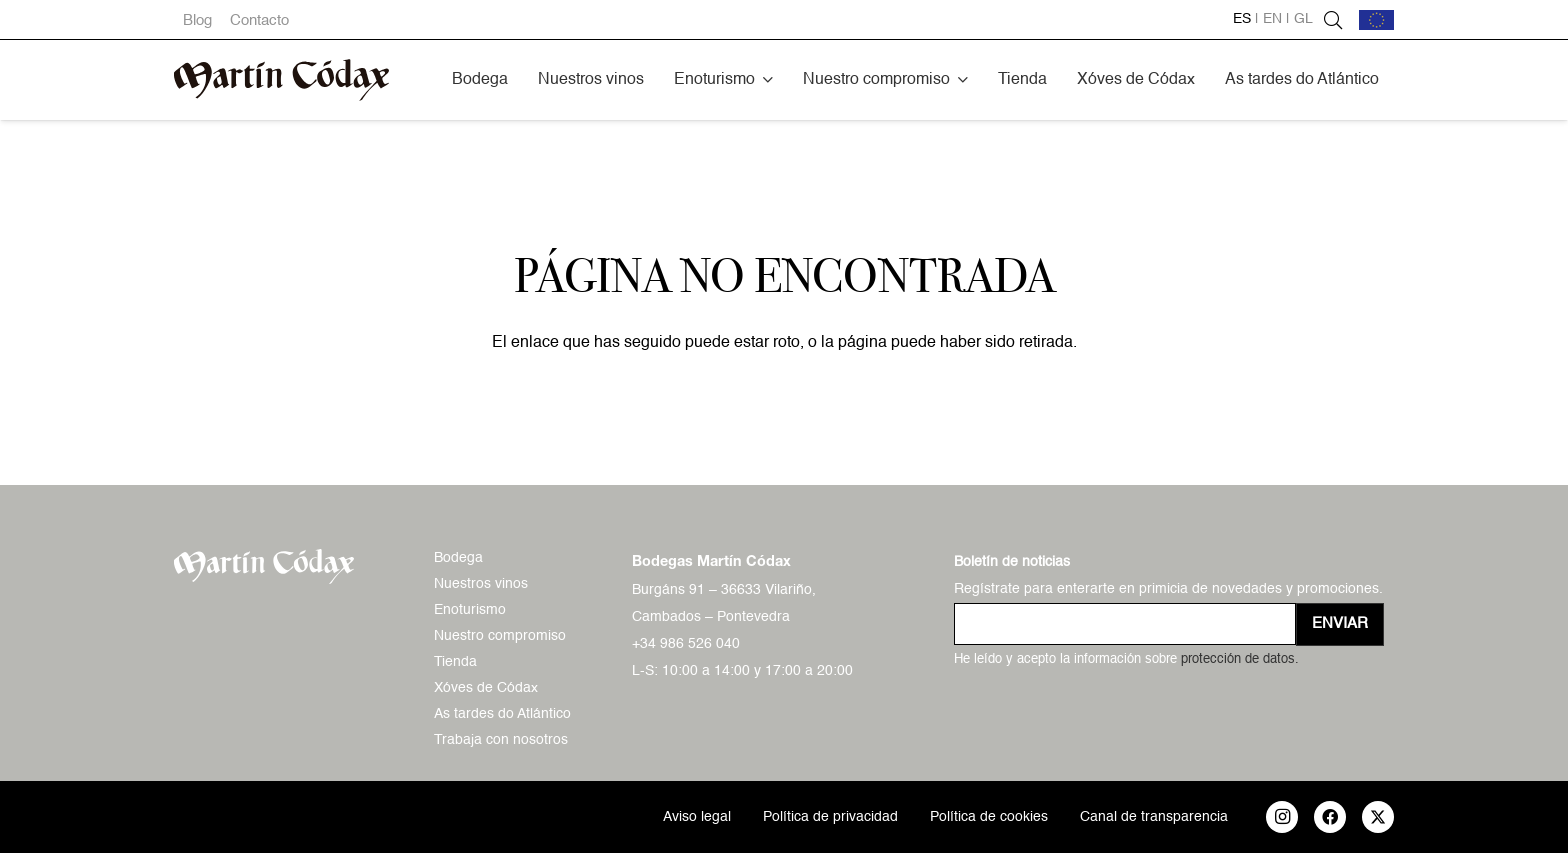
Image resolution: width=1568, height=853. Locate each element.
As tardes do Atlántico (502, 714)
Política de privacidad (830, 817)
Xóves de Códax (486, 688)
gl (1303, 19)
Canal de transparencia (1154, 817)
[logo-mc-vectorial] (281, 80)
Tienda (455, 662)
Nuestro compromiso (500, 636)
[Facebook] (1330, 817)
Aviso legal (697, 817)
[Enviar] (1340, 624)
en (1272, 19)
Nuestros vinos (481, 584)
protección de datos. (1240, 659)
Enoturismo (470, 610)
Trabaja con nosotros (501, 740)
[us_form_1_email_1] (1125, 624)
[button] (768, 79)
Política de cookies (989, 817)
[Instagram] (1282, 817)
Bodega (458, 558)
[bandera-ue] (1376, 20)
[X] (1378, 817)
